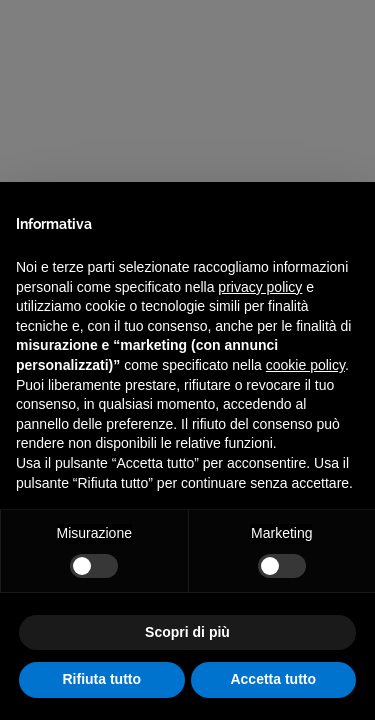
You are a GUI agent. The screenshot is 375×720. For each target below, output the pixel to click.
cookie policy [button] (305, 365)
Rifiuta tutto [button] (101, 679)
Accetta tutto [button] (273, 679)
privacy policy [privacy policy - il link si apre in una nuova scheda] (260, 287)
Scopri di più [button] (187, 632)
